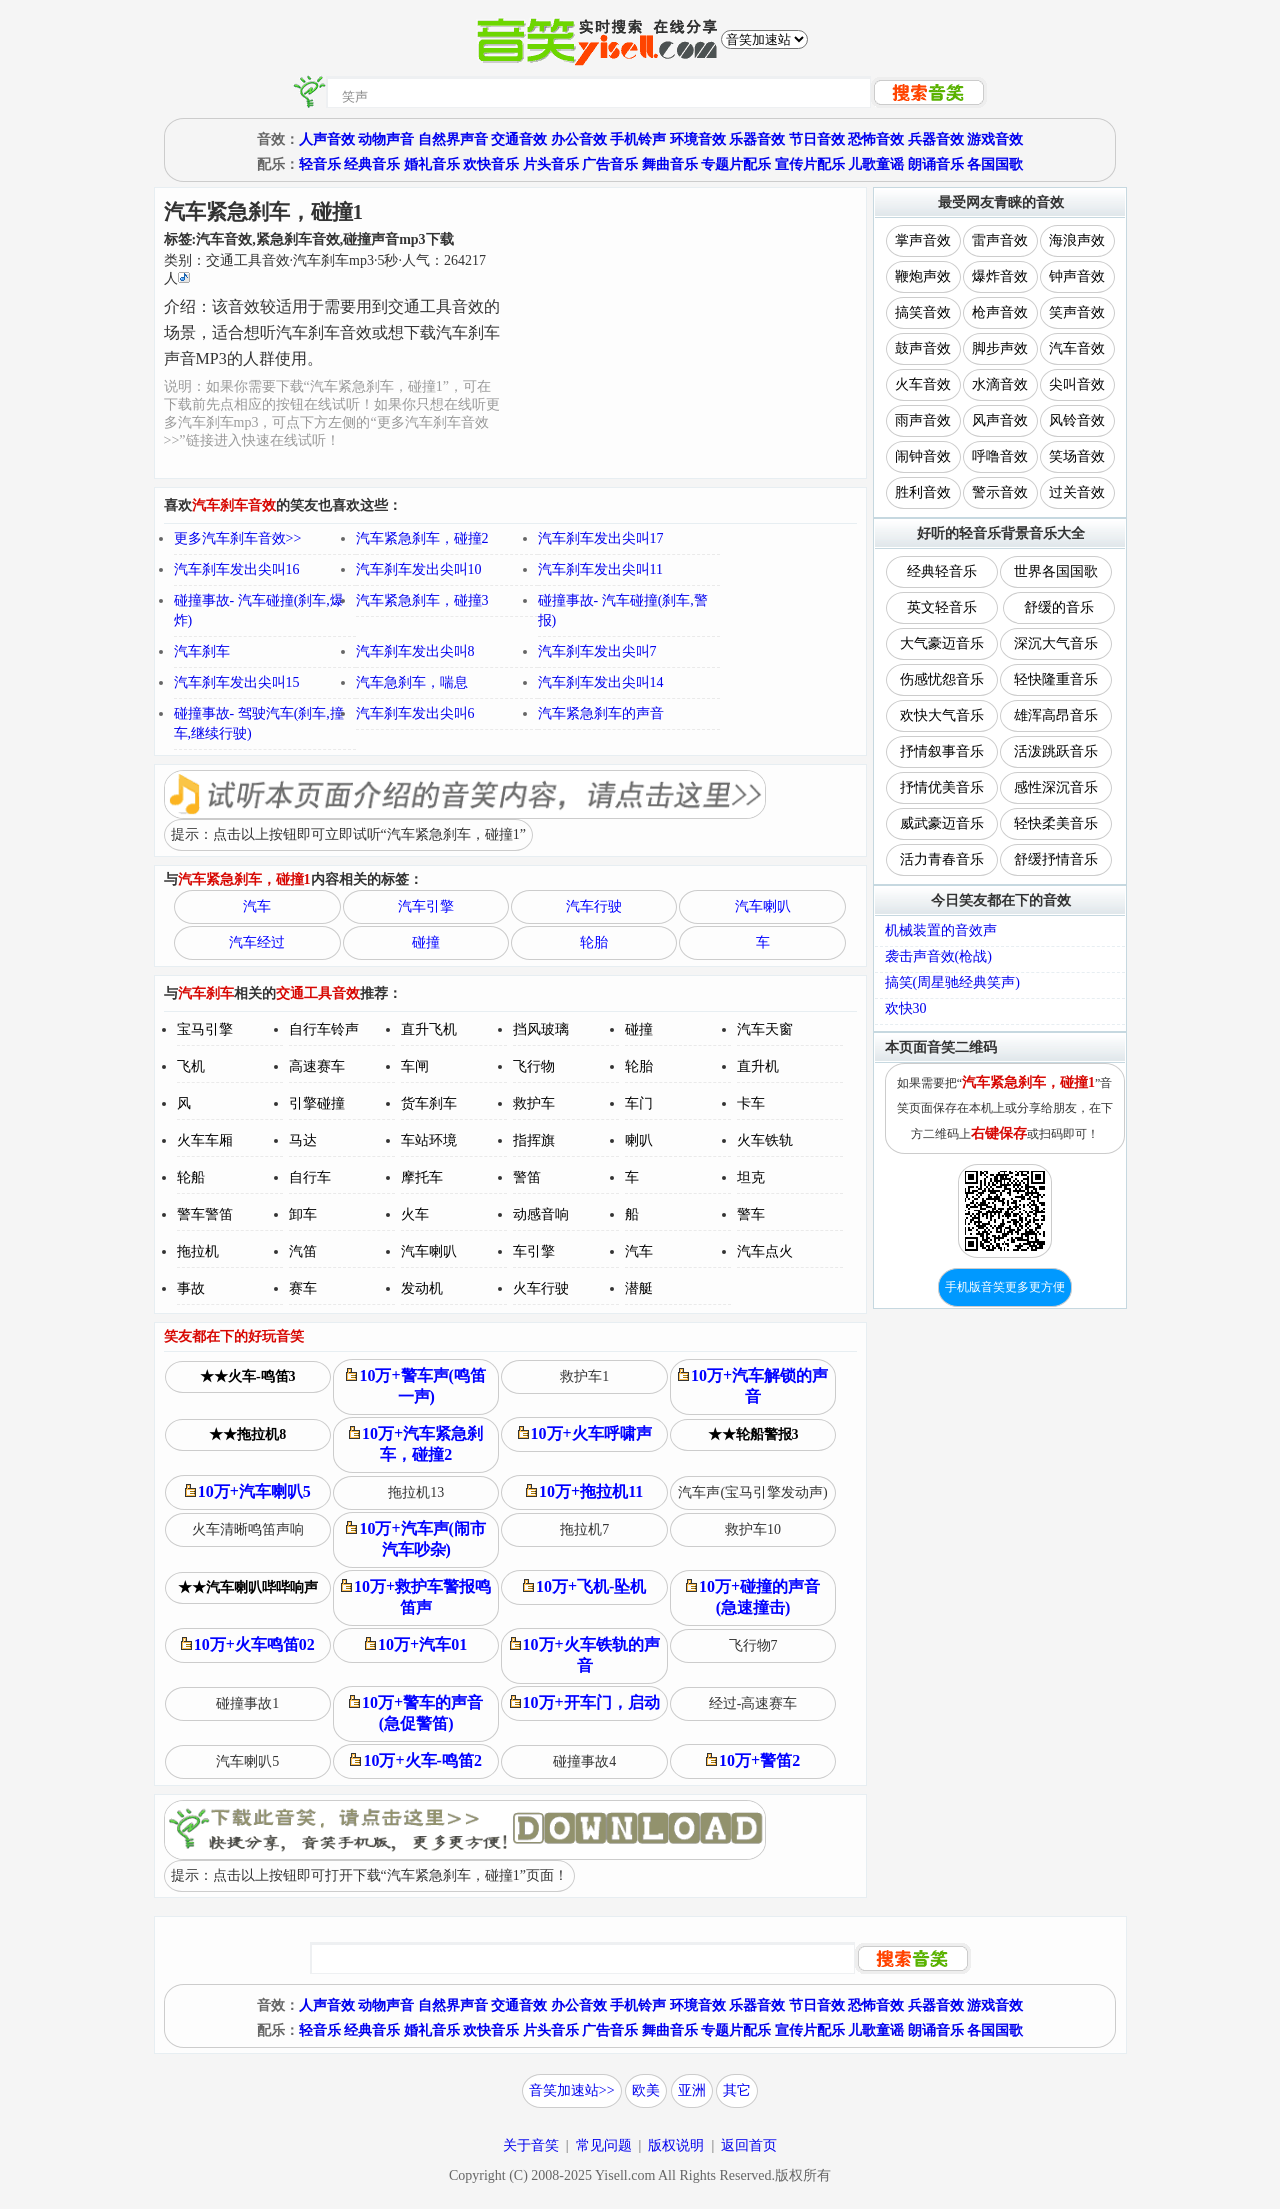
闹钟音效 (923, 456)
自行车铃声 (324, 1029)
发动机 (422, 1288)
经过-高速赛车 (753, 1703)
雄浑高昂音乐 (1056, 715)
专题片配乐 (736, 164)
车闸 (415, 1066)
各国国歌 (995, 164)
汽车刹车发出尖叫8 (415, 651)
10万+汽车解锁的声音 (753, 1386)
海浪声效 (1077, 240)
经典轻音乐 (942, 571)
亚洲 (692, 2090)
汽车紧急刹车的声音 (601, 713)
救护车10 (753, 1529)
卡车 (751, 1103)
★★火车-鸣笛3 (248, 1376)
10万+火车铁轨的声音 (585, 1655)
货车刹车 (429, 1103)
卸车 (303, 1214)
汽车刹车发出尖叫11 (600, 569)
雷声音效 (1000, 240)
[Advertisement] (684, 333)
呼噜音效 (1000, 456)
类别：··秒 (325, 269)
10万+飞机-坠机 (584, 1586)
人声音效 (327, 139)
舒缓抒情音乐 (1056, 859)
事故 (191, 1288)
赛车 (303, 1288)
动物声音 (386, 139)
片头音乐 (551, 164)
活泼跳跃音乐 (1056, 751)
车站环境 (429, 1140)
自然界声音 (453, 139)
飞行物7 (753, 1645)
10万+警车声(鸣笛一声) (415, 1386)
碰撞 (426, 942)
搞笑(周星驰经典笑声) (952, 982)
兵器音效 (936, 139)
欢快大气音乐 (942, 715)
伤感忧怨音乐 (942, 679)
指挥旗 (534, 1140)
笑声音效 (1077, 312)
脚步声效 (1000, 348)
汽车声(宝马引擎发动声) (752, 1492)
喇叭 (639, 1140)
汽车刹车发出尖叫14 (601, 682)
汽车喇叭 (763, 906)
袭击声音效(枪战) (938, 956)
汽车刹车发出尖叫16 (237, 569)
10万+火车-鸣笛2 (415, 1760)
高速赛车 (317, 1066)
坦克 (751, 1177)
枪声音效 (1000, 312)
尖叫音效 (1077, 384)
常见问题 (604, 2145)
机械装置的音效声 (941, 930)
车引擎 (534, 1251)
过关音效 (1077, 492)
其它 (737, 2090)
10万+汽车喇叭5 (248, 1491)
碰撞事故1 (247, 1703)
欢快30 (906, 1008)
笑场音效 (1077, 456)
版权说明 (676, 2145)
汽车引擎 (426, 906)
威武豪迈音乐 (942, 823)
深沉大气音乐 (1056, 643)
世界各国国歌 (1056, 571)
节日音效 (817, 139)
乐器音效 (757, 139)
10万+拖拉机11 (584, 1491)
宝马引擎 (205, 1029)
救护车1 (584, 1376)
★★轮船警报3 (753, 1434)
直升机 (758, 1066)
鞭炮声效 (923, 276)
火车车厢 (205, 1140)
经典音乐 (372, 164)
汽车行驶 (594, 906)
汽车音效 (1077, 348)
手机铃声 (638, 139)
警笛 (527, 1177)
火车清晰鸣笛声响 (248, 1529)
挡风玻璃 (541, 1029)
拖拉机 (198, 1251)
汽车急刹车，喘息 (412, 682)
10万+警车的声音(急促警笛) (416, 1713)
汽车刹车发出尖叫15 (237, 682)
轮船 (191, 1177)
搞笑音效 (923, 312)
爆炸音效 (1000, 276)
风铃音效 (1077, 420)
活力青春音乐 (942, 859)
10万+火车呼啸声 (585, 1433)
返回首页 (749, 2145)
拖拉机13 (416, 1492)
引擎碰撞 (317, 1103)
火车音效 (923, 384)
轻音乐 (320, 164)
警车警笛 (205, 1214)
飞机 (191, 1066)
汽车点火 (765, 1251)
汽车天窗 (765, 1029)
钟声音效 (1077, 276)
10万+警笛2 (753, 1760)
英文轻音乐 (942, 607)
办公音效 (579, 139)
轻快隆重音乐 (1056, 679)
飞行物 (534, 1066)
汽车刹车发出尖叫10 (419, 569)
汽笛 (303, 1251)
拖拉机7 (584, 1529)
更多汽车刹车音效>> (238, 538)
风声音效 (1000, 420)
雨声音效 (923, 420)
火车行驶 (541, 1288)
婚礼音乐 (432, 164)
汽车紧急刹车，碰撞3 (422, 600)
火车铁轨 (765, 1140)
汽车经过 (257, 942)
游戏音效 (995, 139)
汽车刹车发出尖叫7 (597, 651)
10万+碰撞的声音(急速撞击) (753, 1597)
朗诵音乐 (936, 164)
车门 (639, 1103)
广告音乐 (610, 164)
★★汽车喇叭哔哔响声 (248, 1587)
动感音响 (541, 1214)
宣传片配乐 (810, 164)
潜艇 (639, 1288)
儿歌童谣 (876, 164)
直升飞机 (429, 1029)
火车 (415, 1214)
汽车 (257, 906)
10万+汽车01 (416, 1644)
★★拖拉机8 (247, 1434)
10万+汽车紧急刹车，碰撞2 (416, 1444)
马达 (303, 1140)
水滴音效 (1000, 384)
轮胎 (594, 942)
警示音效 (1000, 492)
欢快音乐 (491, 164)
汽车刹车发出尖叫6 (415, 713)
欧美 (646, 2090)
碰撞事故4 (584, 1761)
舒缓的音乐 (1059, 607)
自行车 (310, 1177)
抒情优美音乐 (942, 787)
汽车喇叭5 (247, 1761)
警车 (751, 1214)
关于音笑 (531, 2145)
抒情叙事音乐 (942, 751)
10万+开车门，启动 (585, 1702)
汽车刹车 (202, 651)
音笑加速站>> (572, 2090)
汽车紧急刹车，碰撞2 (422, 538)
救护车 (534, 1103)
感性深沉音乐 (1056, 787)
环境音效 (698, 139)
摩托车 (422, 1177)
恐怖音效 (876, 139)
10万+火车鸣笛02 (248, 1644)
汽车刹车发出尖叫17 (601, 538)
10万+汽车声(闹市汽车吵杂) (415, 1539)
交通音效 (519, 139)
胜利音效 (923, 492)
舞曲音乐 (670, 164)
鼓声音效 (923, 348)
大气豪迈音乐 (942, 643)
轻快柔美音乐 (1056, 823)
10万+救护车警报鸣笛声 (416, 1597)
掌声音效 (923, 240)
